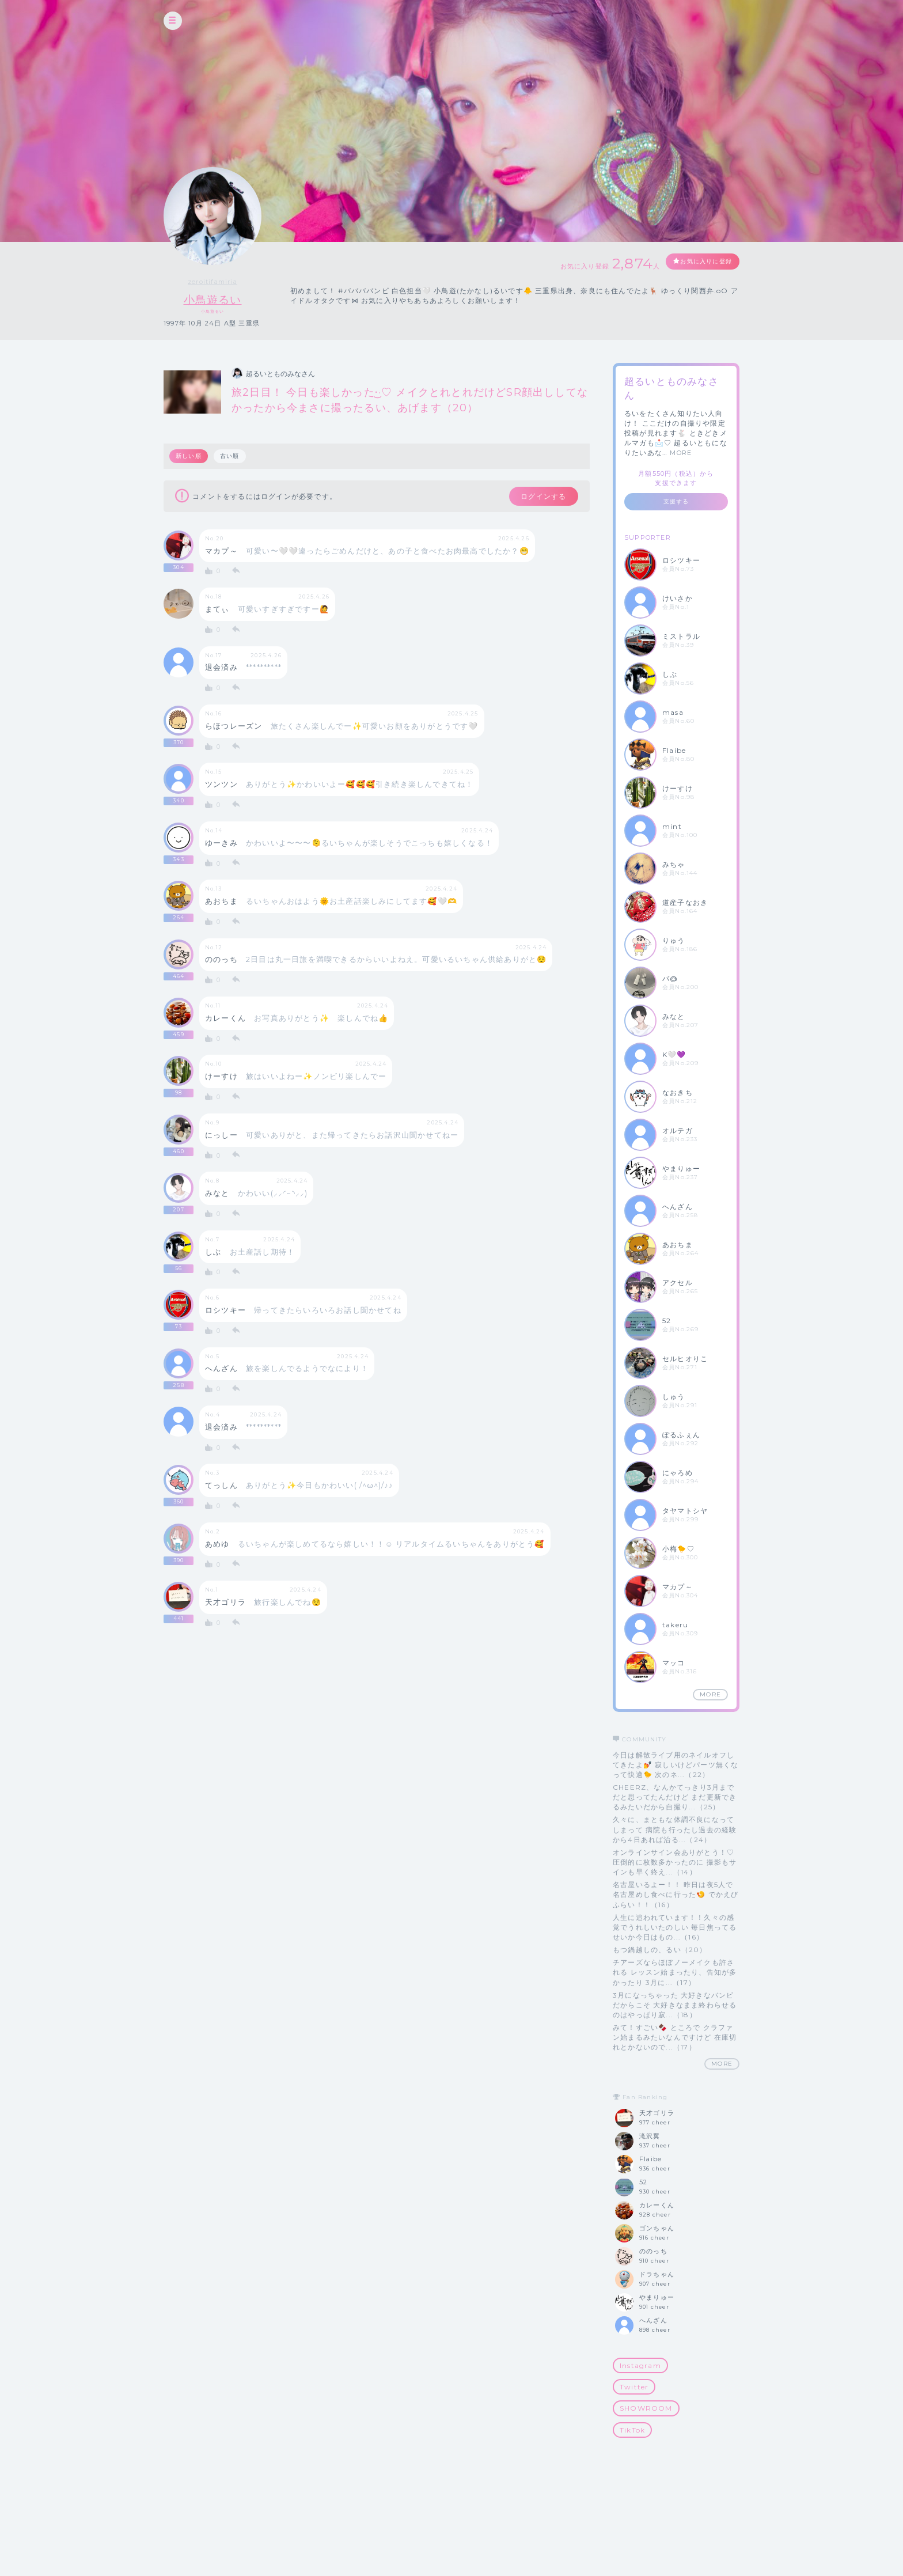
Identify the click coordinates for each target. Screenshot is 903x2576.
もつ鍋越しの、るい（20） (660, 1950)
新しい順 (189, 456)
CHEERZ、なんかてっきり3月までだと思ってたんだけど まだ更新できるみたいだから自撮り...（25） (675, 1797)
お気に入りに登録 (697, 262)
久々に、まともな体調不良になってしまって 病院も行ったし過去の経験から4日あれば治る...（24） (675, 1830)
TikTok (632, 2430)
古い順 (231, 456)
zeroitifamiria (212, 282)
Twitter (634, 2387)
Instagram (640, 2366)
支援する (676, 502)
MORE (681, 453)
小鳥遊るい (212, 299)
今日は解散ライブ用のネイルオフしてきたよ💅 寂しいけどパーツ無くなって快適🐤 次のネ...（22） (675, 1765)
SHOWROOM (646, 2408)
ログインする (536, 497)
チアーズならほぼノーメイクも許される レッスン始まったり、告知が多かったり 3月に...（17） (675, 1972)
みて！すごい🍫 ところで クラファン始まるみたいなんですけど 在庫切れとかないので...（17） (675, 2038)
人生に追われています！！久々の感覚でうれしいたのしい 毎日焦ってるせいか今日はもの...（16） (675, 1927)
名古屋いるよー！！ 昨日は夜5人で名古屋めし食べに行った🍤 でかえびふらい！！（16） (675, 1895)
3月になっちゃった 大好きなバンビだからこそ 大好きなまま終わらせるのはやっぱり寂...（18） (675, 2005)
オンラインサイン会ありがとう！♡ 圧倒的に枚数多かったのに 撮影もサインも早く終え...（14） (675, 1862)
